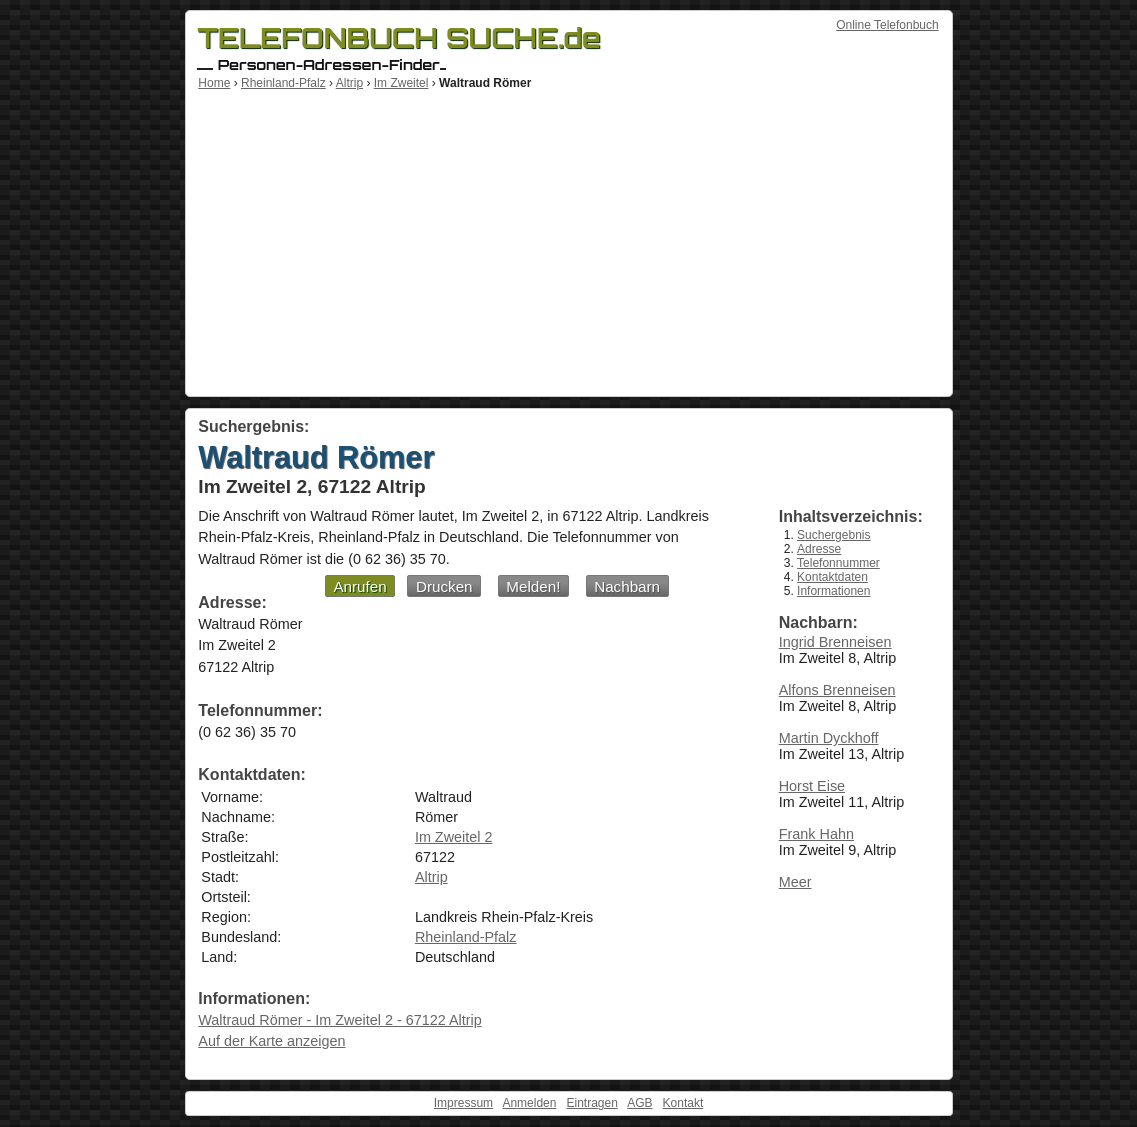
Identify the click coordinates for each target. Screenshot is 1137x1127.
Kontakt (683, 1103)
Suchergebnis (833, 535)
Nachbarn (627, 586)
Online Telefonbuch (887, 25)
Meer (795, 882)
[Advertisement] (569, 240)
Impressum (463, 1103)
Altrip (349, 83)
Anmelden (529, 1103)
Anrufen (359, 586)
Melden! (533, 586)
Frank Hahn (816, 834)
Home (214, 83)
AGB (639, 1103)
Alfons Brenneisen (837, 690)
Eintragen (591, 1103)
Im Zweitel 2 (454, 837)
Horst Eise (812, 786)
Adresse (819, 549)
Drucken (444, 586)
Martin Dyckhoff (829, 738)
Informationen (833, 591)
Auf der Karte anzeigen (271, 1041)
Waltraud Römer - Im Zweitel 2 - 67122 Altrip (339, 1020)
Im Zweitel (401, 83)
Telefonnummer (838, 563)
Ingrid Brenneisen (835, 642)
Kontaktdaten (832, 577)
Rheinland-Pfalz (283, 83)
